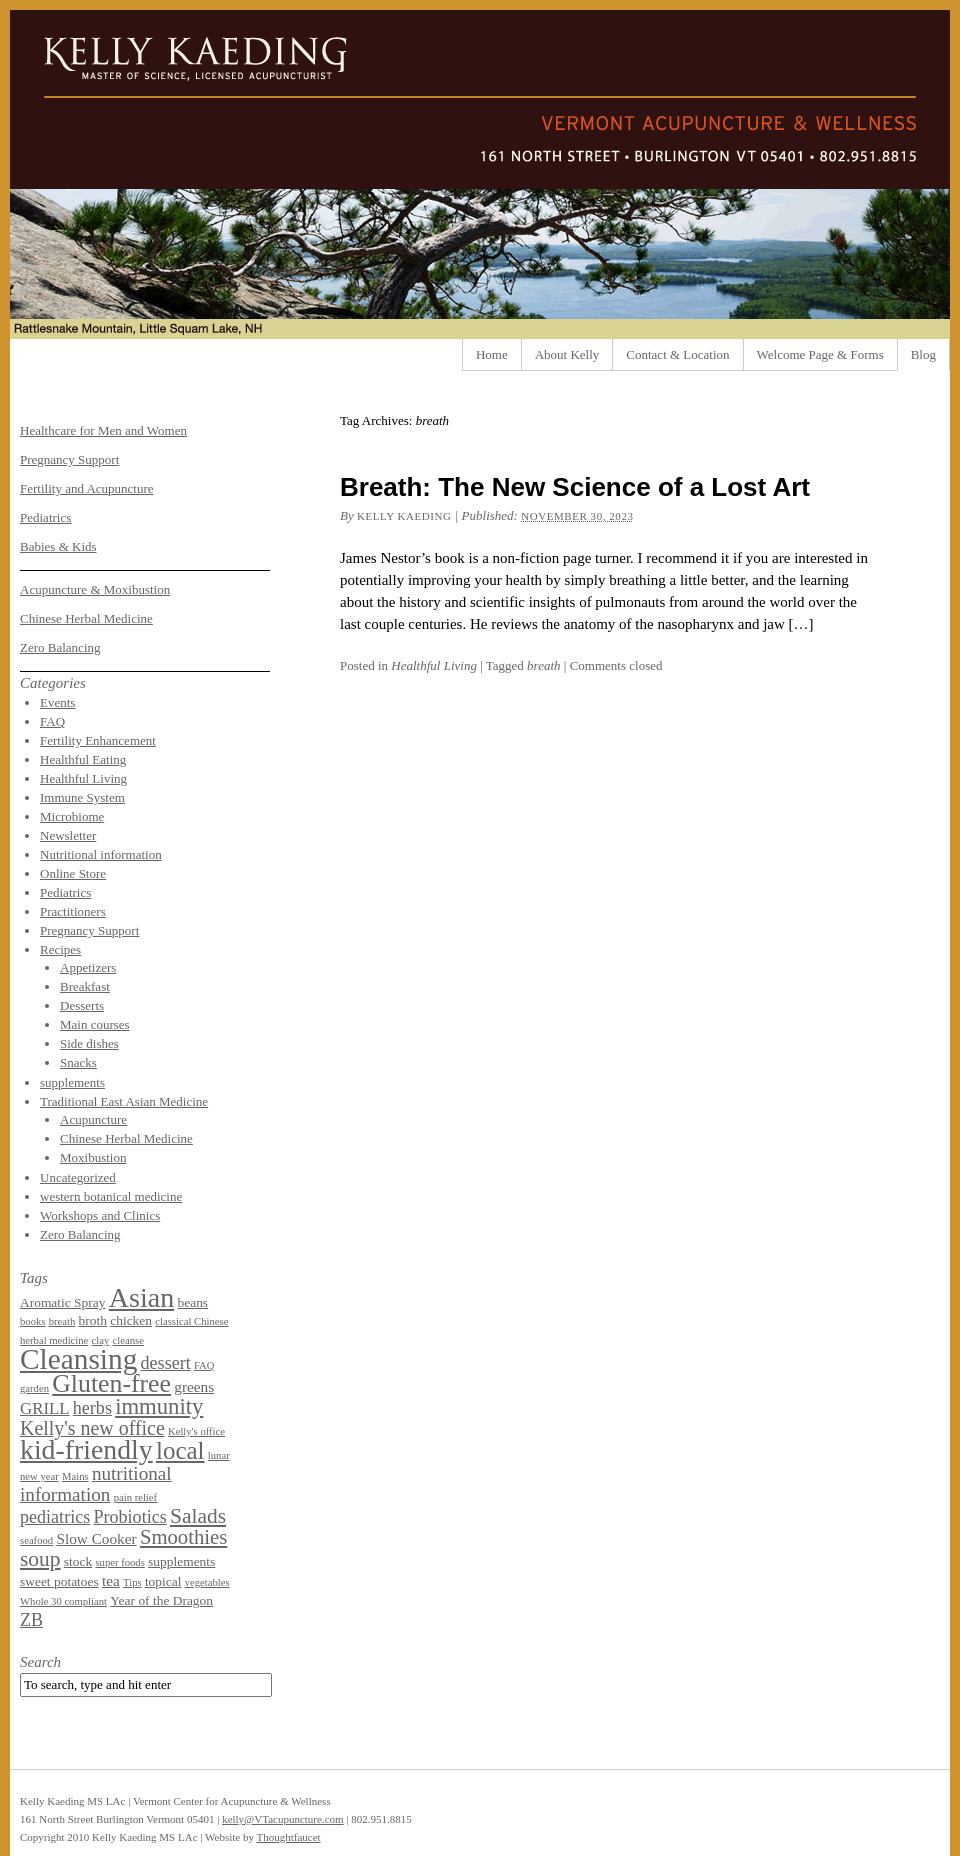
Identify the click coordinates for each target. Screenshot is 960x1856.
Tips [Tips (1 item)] (132, 1582)
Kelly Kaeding (404, 516)
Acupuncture (93, 1119)
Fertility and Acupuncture (87, 488)
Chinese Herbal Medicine (86, 618)
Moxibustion (93, 1157)
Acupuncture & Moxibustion (95, 589)
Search (40, 1662)
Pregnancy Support (69, 459)
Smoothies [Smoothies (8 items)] (183, 1537)
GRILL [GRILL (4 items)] (45, 1408)
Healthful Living (434, 665)
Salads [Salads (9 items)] (198, 1516)
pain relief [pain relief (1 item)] (136, 1497)
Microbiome (72, 816)
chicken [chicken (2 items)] (131, 1320)
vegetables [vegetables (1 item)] (207, 1582)
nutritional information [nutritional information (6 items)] (96, 1484)
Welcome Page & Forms (820, 354)
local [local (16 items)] (180, 1450)
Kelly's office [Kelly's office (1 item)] (196, 1431)
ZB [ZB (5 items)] (31, 1620)
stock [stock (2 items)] (78, 1561)
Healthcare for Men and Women (103, 430)
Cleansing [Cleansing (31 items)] (78, 1359)
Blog (923, 354)
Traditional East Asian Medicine (124, 1101)
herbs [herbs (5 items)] (92, 1408)
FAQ (52, 721)
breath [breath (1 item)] (62, 1321)
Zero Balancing (60, 647)
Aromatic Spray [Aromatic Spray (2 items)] (62, 1302)
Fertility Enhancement (98, 740)
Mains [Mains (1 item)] (75, 1476)
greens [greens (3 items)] (194, 1386)
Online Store (73, 873)
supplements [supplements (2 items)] (181, 1561)
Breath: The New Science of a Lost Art (575, 487)
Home (492, 354)
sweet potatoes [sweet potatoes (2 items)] (59, 1581)
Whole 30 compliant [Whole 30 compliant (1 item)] (63, 1601)
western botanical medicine (111, 1196)
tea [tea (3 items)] (111, 1580)
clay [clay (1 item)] (101, 1340)
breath (543, 665)
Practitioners (73, 911)
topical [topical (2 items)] (163, 1581)
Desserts (82, 1005)
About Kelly (567, 354)
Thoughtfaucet (288, 1837)
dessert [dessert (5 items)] (166, 1363)
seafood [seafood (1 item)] (36, 1540)
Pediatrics (45, 517)
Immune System (82, 797)
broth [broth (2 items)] (93, 1320)
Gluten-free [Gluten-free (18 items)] (111, 1383)
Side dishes (89, 1043)
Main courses (95, 1024)
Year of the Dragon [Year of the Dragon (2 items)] (161, 1600)
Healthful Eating (83, 759)
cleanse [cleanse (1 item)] (128, 1340)
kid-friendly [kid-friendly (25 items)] (86, 1449)
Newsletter (68, 835)
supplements (72, 1082)
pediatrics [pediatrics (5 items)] (55, 1517)
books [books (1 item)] (32, 1321)
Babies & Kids (58, 546)
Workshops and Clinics (100, 1215)
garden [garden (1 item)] (34, 1388)
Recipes (60, 949)
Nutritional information (101, 854)
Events (57, 702)
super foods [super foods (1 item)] (119, 1562)
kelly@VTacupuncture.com (282, 1819)
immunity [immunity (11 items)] (159, 1406)
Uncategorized (78, 1177)
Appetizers (88, 967)
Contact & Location (677, 354)
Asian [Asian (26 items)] (142, 1297)
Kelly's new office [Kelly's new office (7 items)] (92, 1428)
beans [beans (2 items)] (192, 1302)
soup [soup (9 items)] (40, 1559)
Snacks (78, 1062)
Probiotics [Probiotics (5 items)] (129, 1517)
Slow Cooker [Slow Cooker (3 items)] (96, 1538)
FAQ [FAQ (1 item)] (204, 1365)
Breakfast (85, 986)
